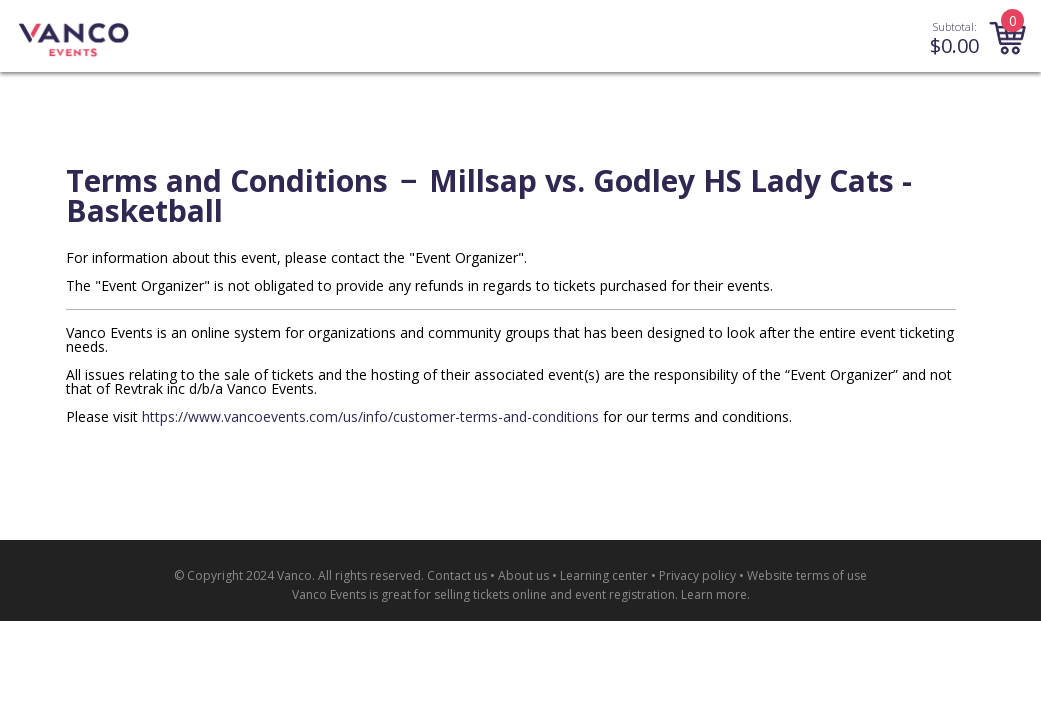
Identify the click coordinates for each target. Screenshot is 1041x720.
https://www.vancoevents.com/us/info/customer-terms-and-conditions (370, 416)
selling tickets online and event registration (554, 594)
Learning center (604, 575)
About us (523, 575)
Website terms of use (807, 575)
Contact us (457, 575)
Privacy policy (697, 575)
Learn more (714, 594)
